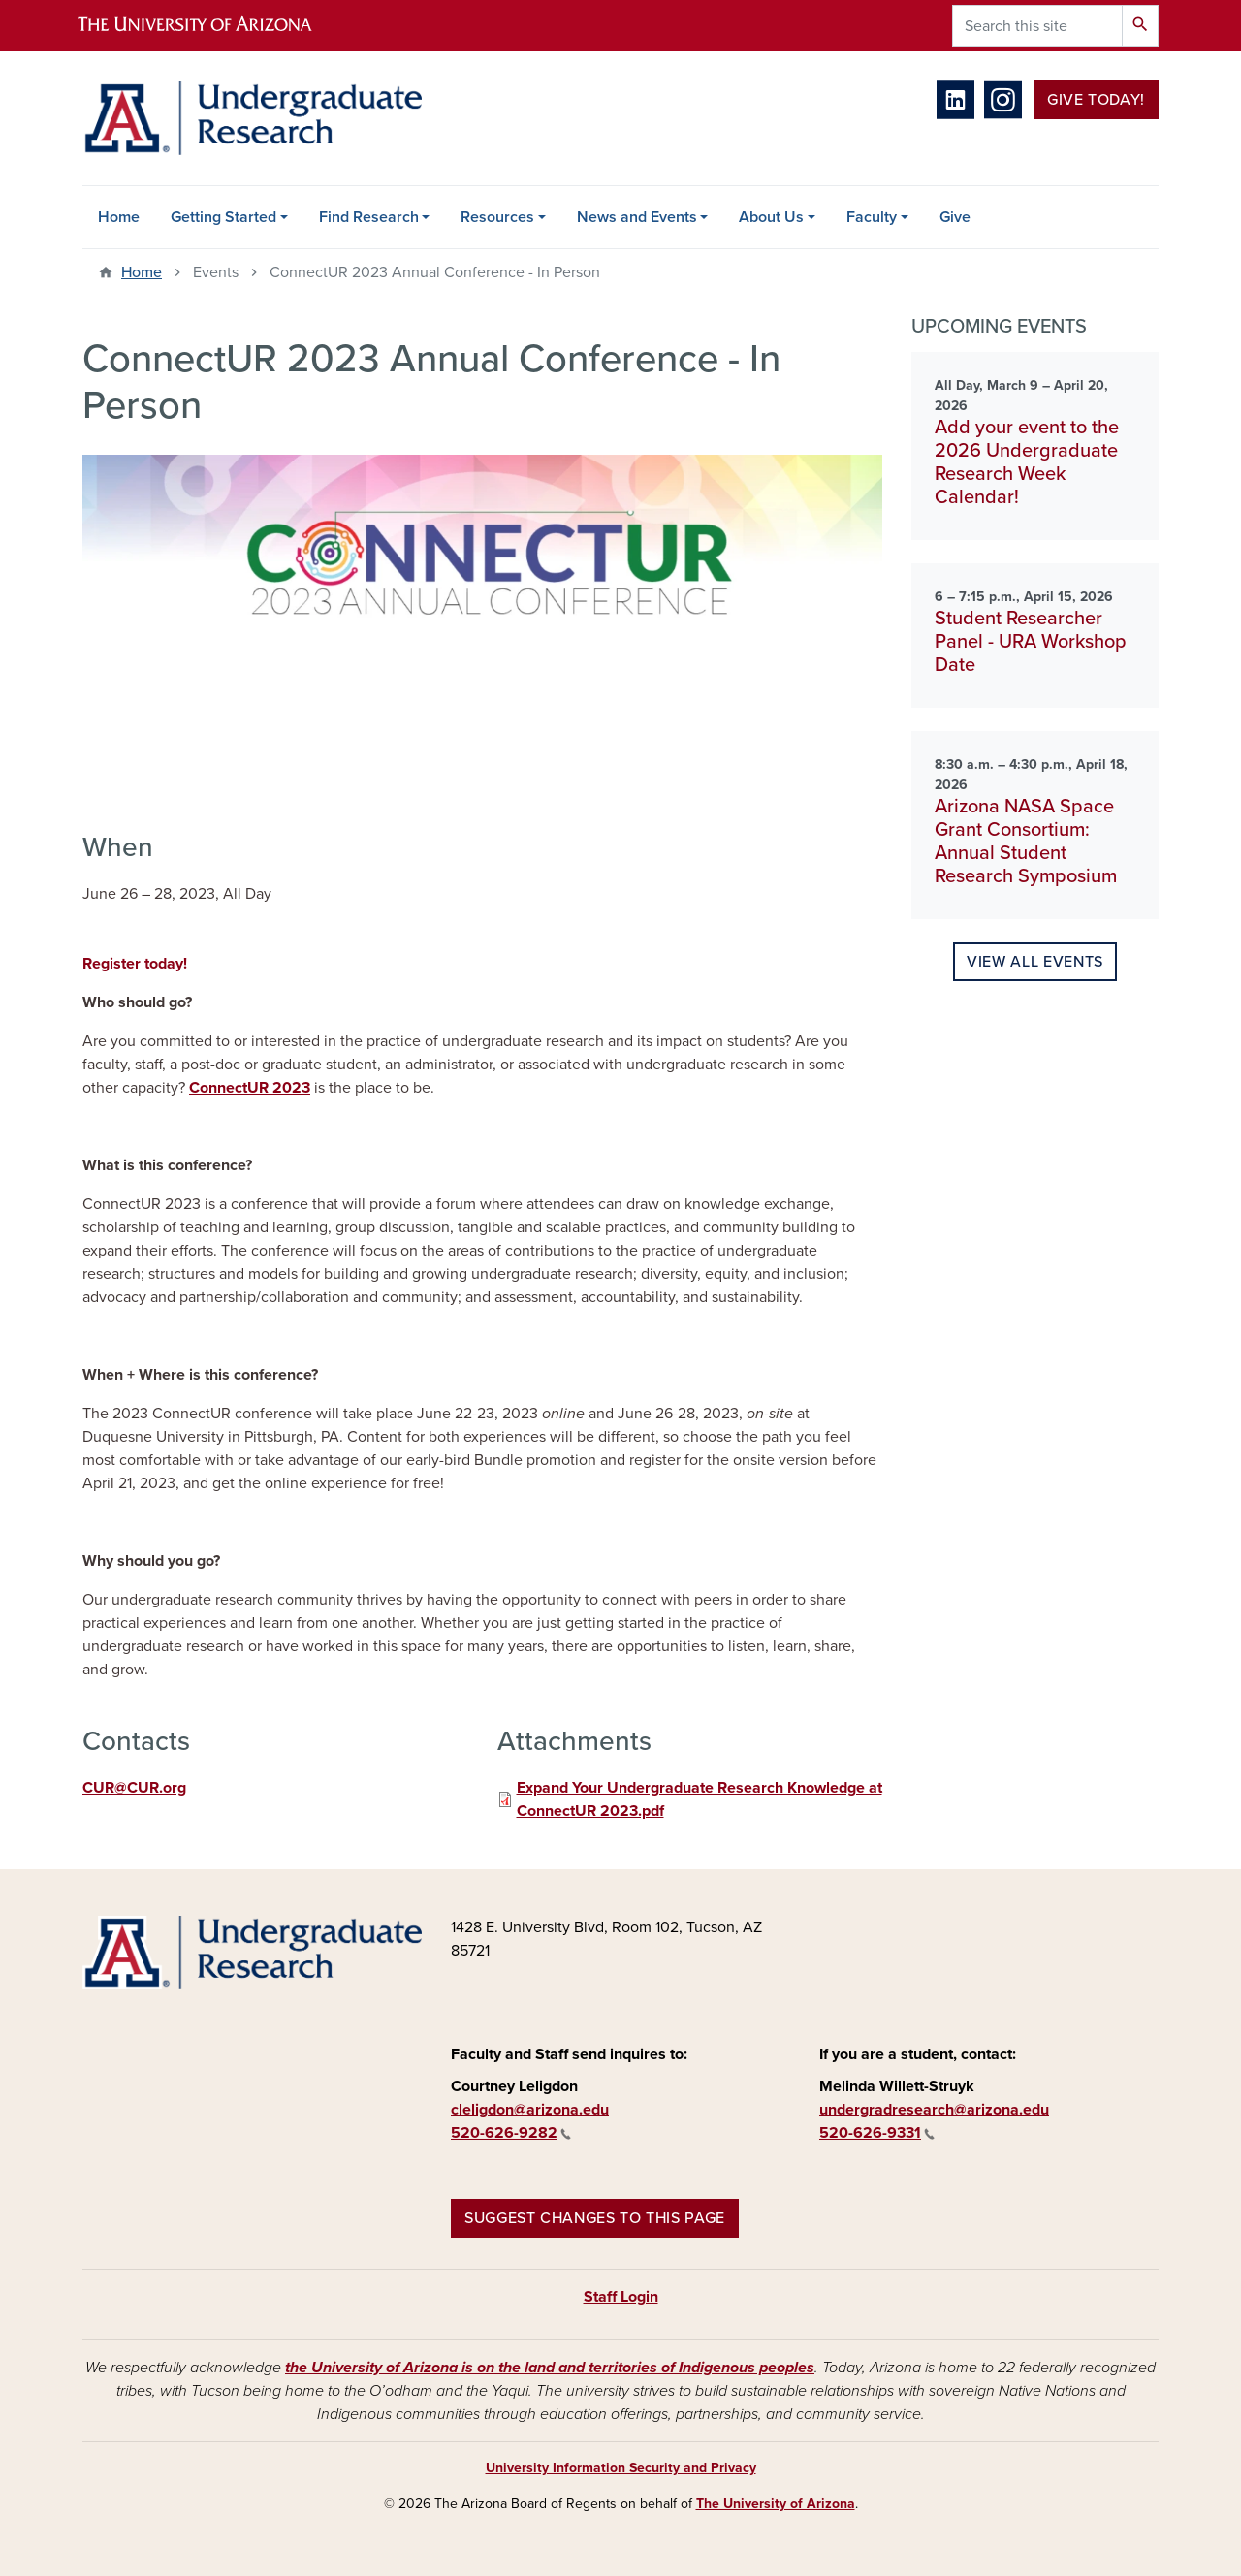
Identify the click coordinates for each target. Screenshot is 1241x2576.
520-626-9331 (877, 2133)
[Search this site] (1037, 26)
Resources (497, 217)
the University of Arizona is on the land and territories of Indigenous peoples (549, 2367)
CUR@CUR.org (134, 1787)
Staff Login (621, 2296)
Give (955, 217)
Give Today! (1096, 100)
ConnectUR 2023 (249, 1087)
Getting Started (223, 217)
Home (119, 217)
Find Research (369, 217)
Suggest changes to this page (594, 2218)
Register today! (134, 963)
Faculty (871, 217)
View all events (1035, 961)
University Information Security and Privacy (621, 2468)
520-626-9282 (511, 2133)
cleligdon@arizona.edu (530, 2109)
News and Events (637, 217)
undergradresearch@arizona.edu (934, 2109)
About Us (771, 217)
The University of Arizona (775, 2504)
